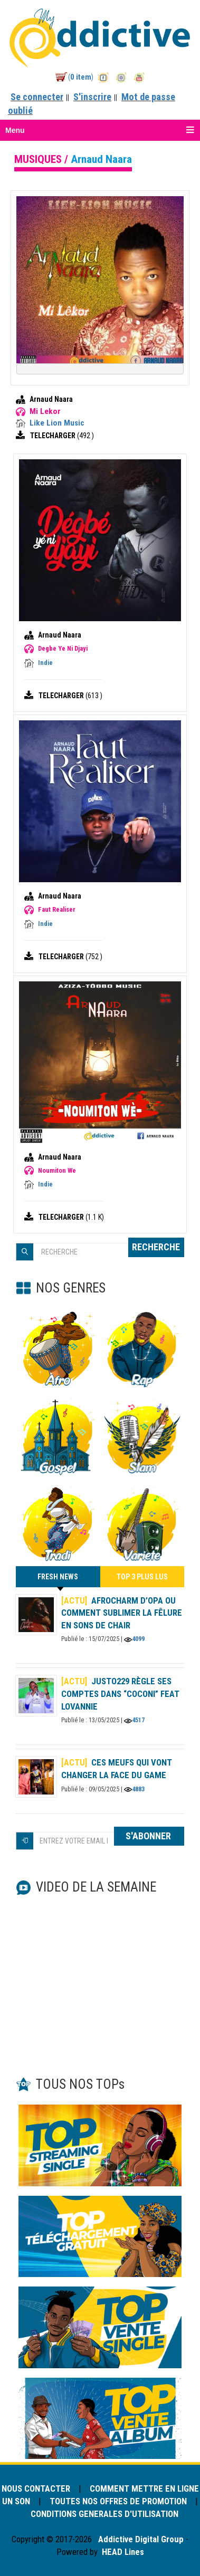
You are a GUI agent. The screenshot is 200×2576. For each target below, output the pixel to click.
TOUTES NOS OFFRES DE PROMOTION (118, 2501)
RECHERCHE (156, 1246)
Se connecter (37, 96)
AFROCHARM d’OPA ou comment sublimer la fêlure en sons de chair (121, 1612)
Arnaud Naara (51, 399)
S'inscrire (92, 96)
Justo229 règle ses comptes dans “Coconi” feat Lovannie (120, 1694)
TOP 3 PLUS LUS (142, 1576)
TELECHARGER (53, 435)
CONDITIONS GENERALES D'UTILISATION (104, 2514)
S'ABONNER (149, 1835)
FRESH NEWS (57, 1579)
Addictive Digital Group (140, 2539)
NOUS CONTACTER (37, 2488)
